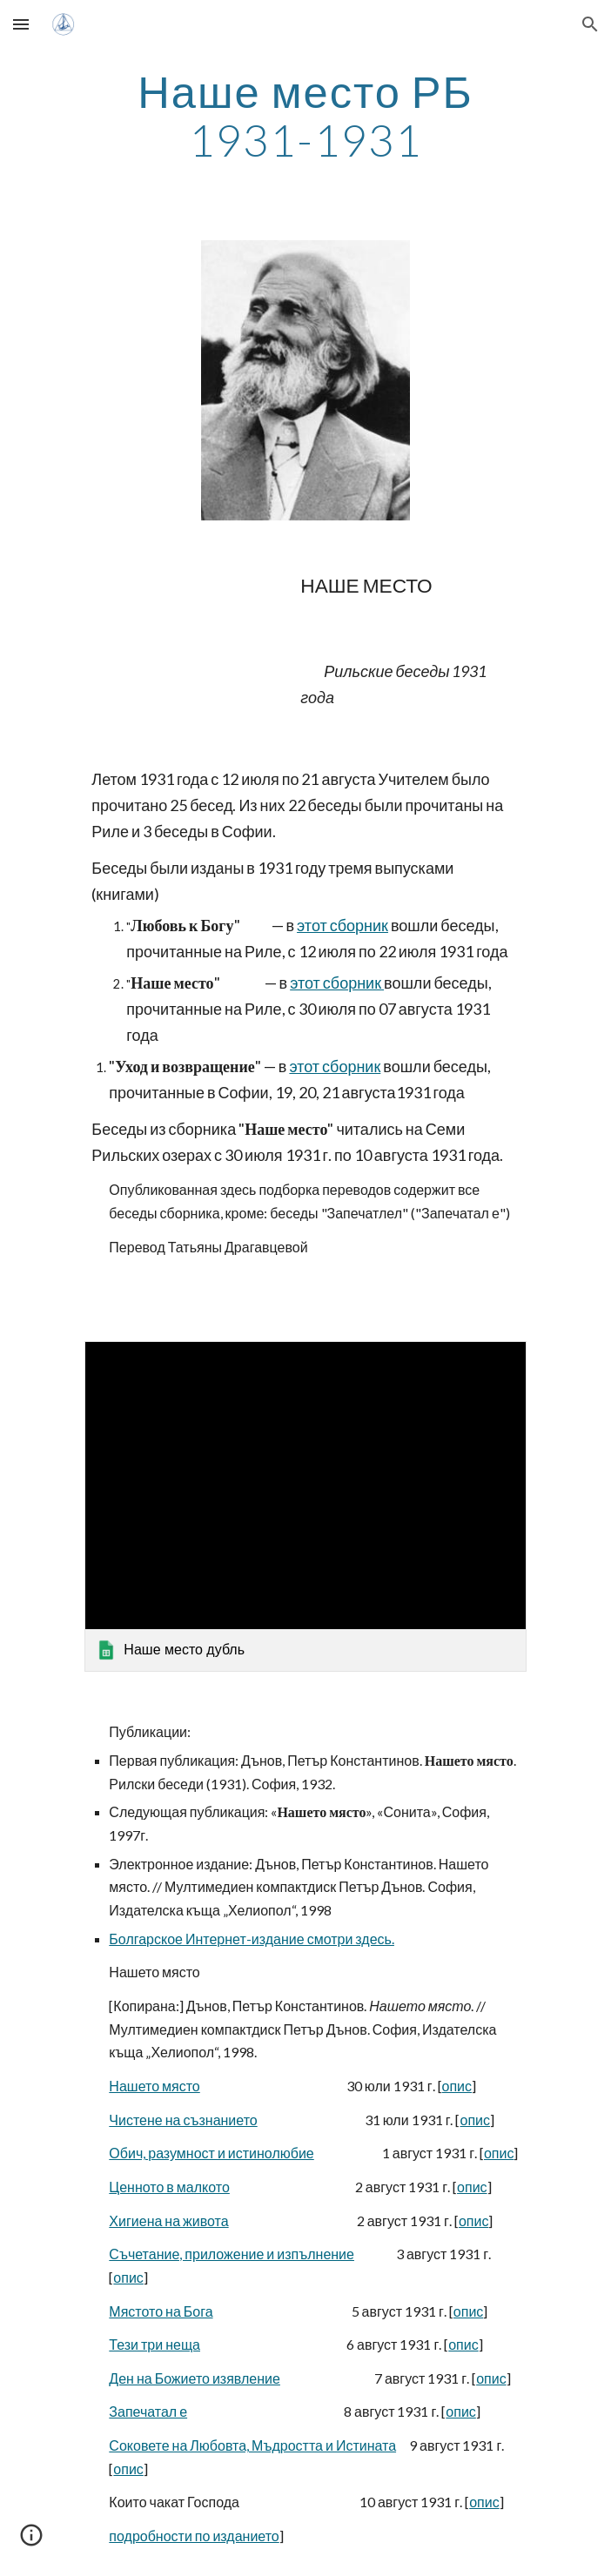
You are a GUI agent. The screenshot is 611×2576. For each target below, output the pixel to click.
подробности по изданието (194, 2535)
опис (457, 2085)
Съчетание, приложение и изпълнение (231, 2253)
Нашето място (154, 2085)
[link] (305, 1506)
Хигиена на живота (168, 2220)
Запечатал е (148, 2411)
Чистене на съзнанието (183, 2119)
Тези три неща (154, 2344)
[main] (305, 115)
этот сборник (342, 925)
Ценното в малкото (169, 2186)
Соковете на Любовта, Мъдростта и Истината (252, 2445)
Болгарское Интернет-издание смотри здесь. (251, 1938)
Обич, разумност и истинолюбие (211, 2152)
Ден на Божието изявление (194, 2378)
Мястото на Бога (160, 2311)
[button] (21, 24)
